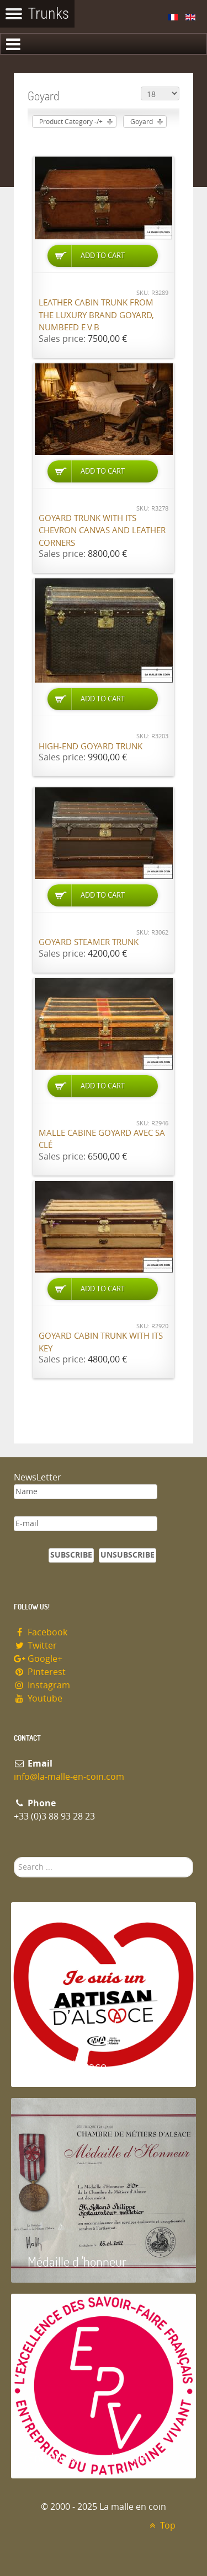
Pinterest (40, 1672)
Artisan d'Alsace (67, 2065)
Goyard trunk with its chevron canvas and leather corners (102, 530)
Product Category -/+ (71, 122)
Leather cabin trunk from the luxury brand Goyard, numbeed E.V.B (96, 315)
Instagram (42, 1685)
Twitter (35, 1645)
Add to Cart (103, 255)
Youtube (38, 1698)
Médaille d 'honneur (77, 2261)
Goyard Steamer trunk (89, 942)
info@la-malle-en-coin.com (69, 1777)
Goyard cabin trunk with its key (101, 1342)
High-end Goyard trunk (90, 747)
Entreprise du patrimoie (88, 2457)
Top (161, 2525)
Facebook (40, 1632)
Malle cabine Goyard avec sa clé (102, 1139)
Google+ (38, 1659)
